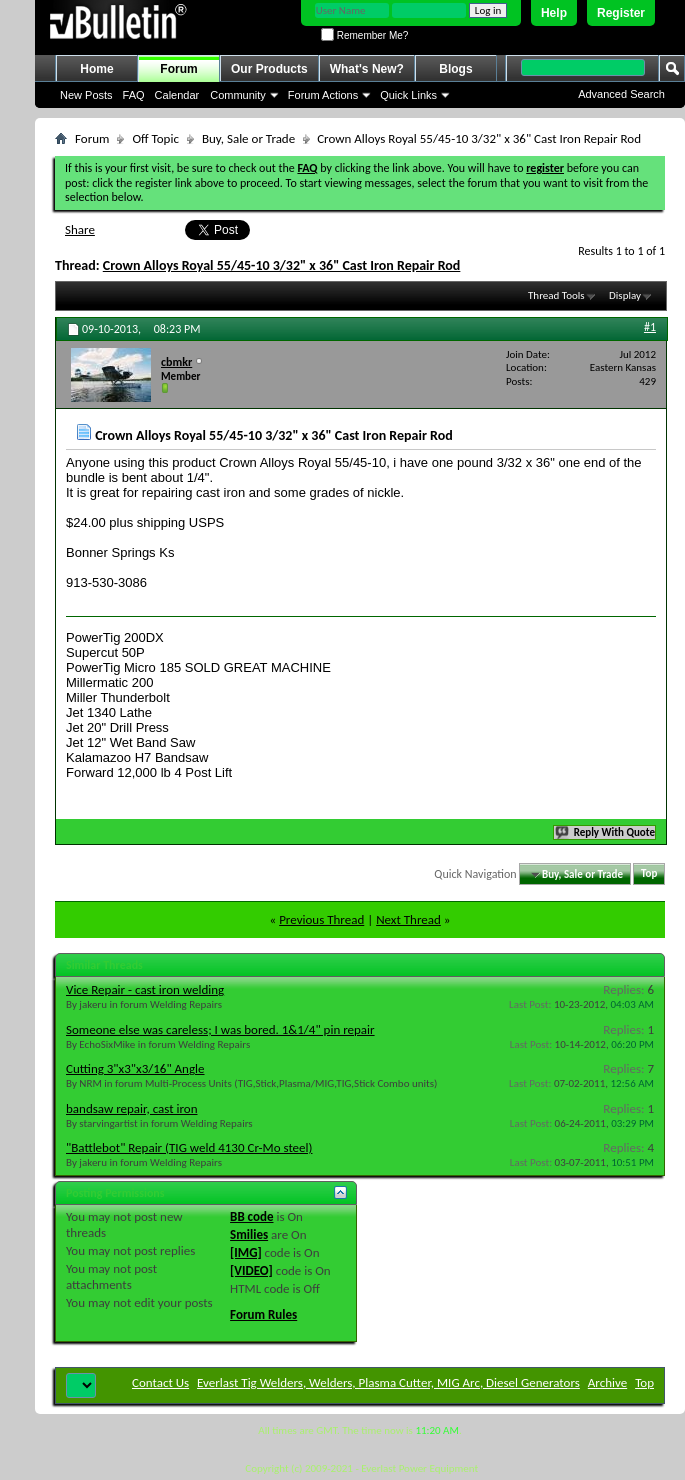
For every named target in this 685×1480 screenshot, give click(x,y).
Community (238, 95)
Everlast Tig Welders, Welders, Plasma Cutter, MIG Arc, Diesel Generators (388, 1382)
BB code (251, 1216)
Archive (607, 1382)
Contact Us (160, 1382)
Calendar (177, 95)
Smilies (249, 1234)
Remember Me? (364, 35)
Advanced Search (621, 94)
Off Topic (155, 138)
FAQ (134, 95)
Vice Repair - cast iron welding (145, 989)
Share (80, 229)
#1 (650, 327)
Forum (178, 69)
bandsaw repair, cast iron (131, 1108)
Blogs (455, 69)
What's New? (367, 69)
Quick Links (408, 95)
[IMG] (246, 1252)
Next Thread (408, 919)
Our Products (269, 69)
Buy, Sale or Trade (248, 138)
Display (625, 295)
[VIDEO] (251, 1270)
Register (621, 13)
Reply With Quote (606, 832)
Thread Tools (556, 295)
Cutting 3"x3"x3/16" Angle (135, 1068)
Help (554, 13)
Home (96, 69)
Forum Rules (263, 1314)
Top (649, 874)
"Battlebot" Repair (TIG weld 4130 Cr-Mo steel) (189, 1147)
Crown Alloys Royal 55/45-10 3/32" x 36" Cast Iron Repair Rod (282, 265)
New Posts (86, 95)
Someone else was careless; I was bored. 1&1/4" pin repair (220, 1029)
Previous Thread (321, 919)
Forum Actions (323, 95)
